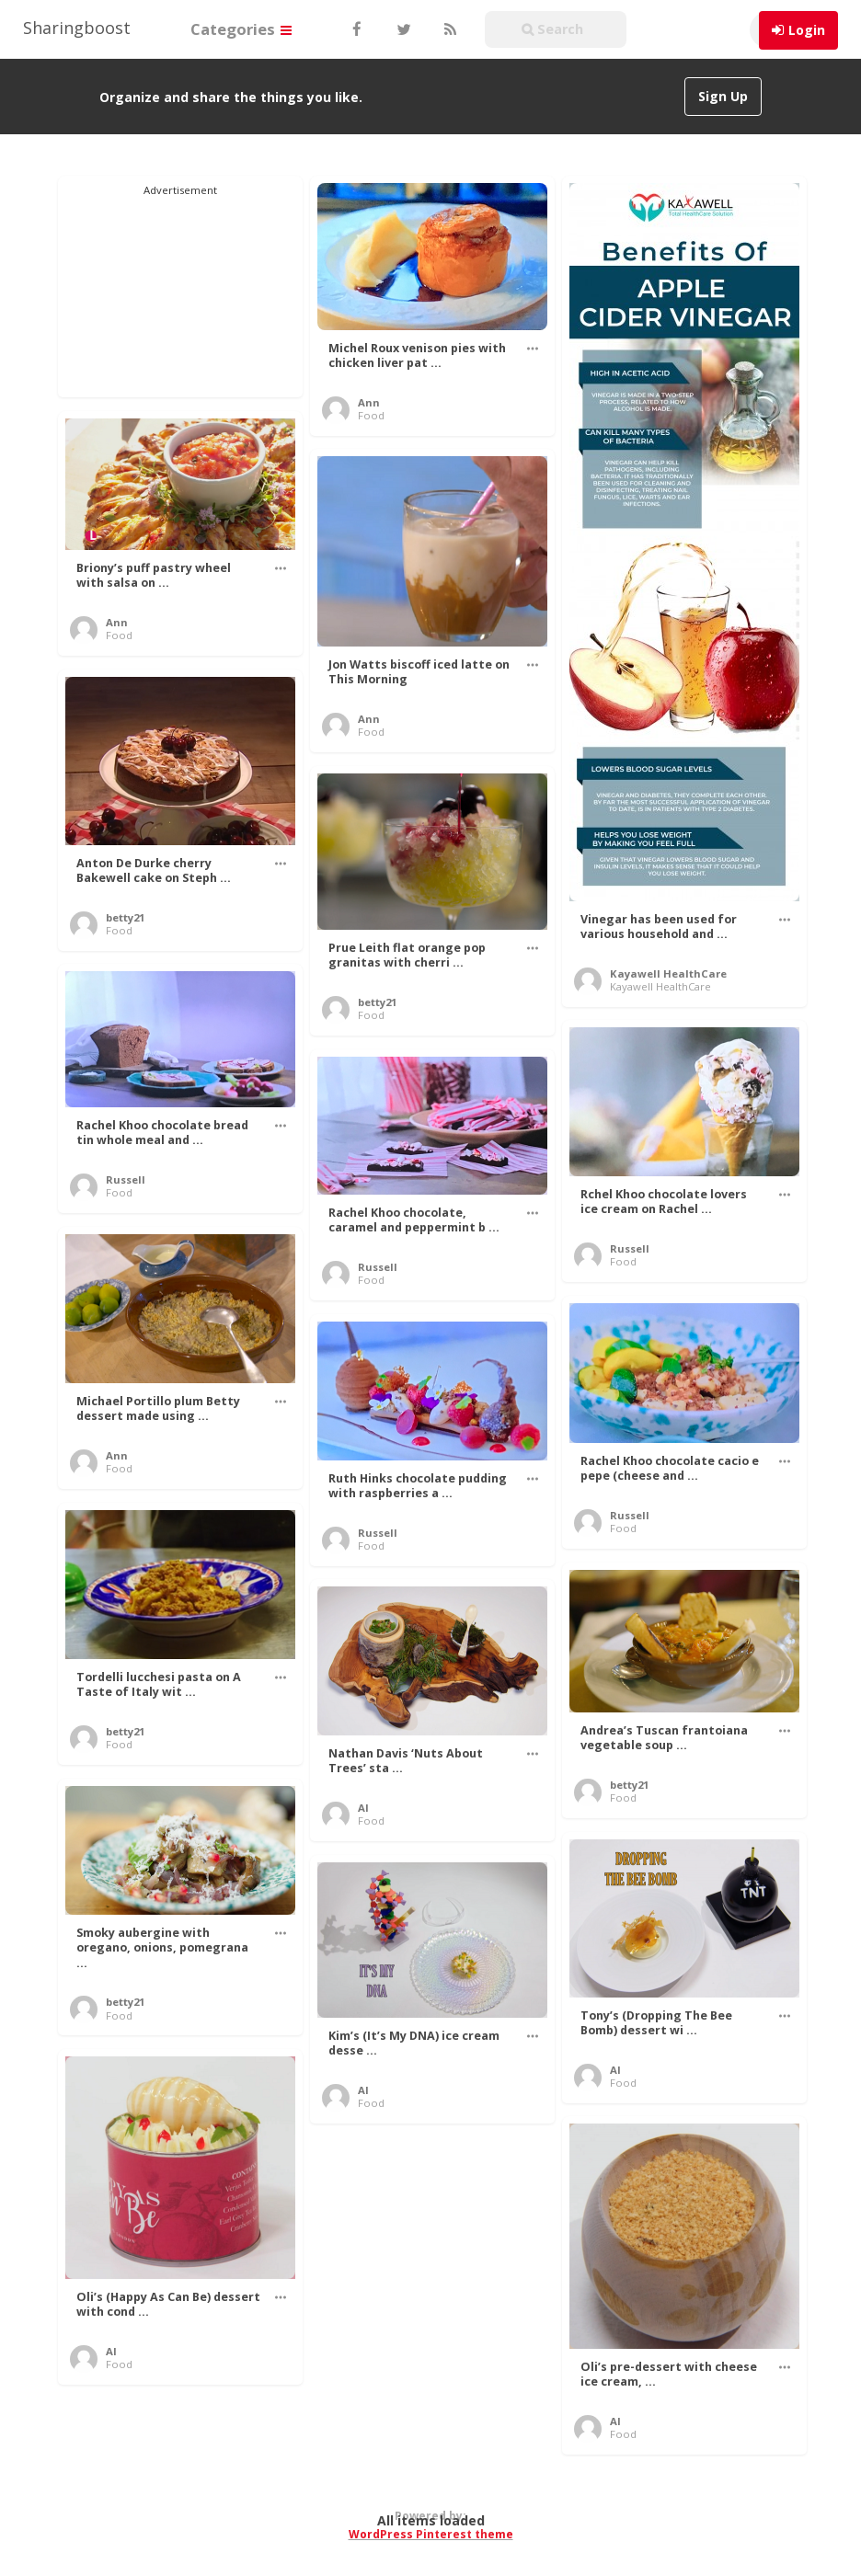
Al (363, 1808)
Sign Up (723, 96)
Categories (241, 29)
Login (806, 30)
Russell (125, 1179)
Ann (369, 402)
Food (371, 415)
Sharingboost (77, 28)
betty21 (125, 917)
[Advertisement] (180, 290)
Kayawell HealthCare (668, 973)
